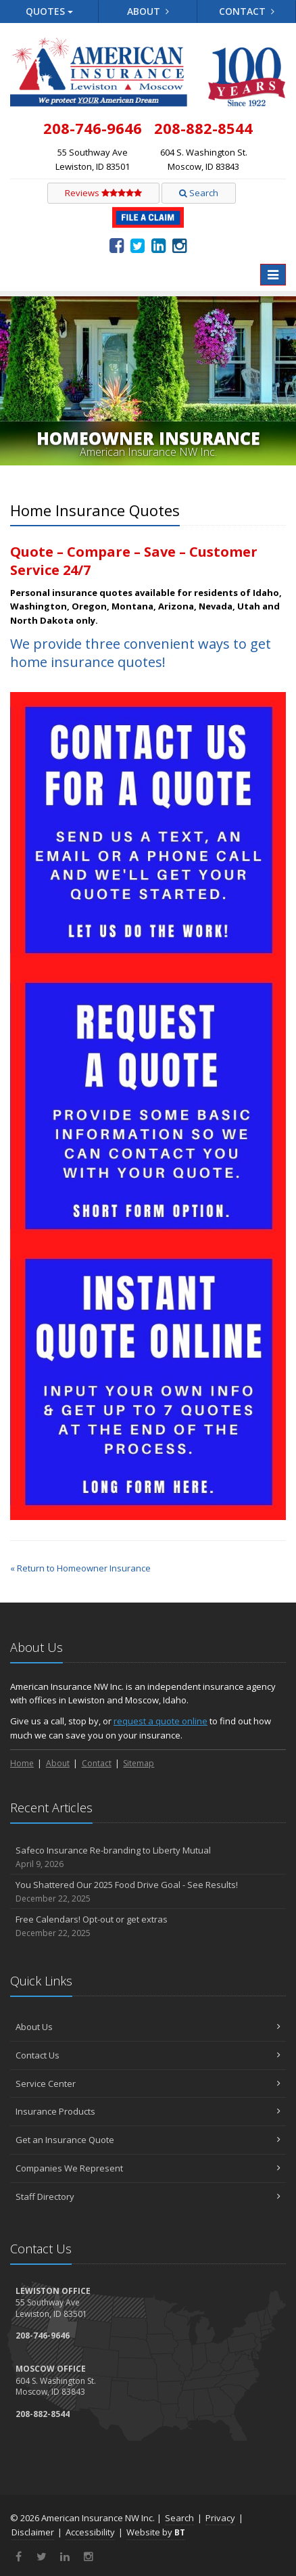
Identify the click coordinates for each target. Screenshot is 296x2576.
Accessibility (90, 2532)
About (148, 11)
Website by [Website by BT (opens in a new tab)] (155, 2532)
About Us (148, 2027)
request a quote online (160, 1721)
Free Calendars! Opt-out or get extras (148, 1926)
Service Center (148, 2083)
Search (198, 193)
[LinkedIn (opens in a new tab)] (158, 244)
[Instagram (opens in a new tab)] (179, 244)
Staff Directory (148, 2196)
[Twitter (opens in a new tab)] (137, 244)
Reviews (103, 193)
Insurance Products (148, 2111)
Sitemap (138, 1763)
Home (22, 1763)
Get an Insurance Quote (148, 2140)
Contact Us (148, 2055)
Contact (246, 11)
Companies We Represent (148, 2168)
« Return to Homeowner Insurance (80, 1568)
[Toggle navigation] (273, 274)
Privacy (220, 2518)
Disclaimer (32, 2532)
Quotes (49, 11)
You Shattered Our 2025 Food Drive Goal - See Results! (148, 1892)
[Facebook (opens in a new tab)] (116, 244)
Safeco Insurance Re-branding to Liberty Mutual (148, 1857)
